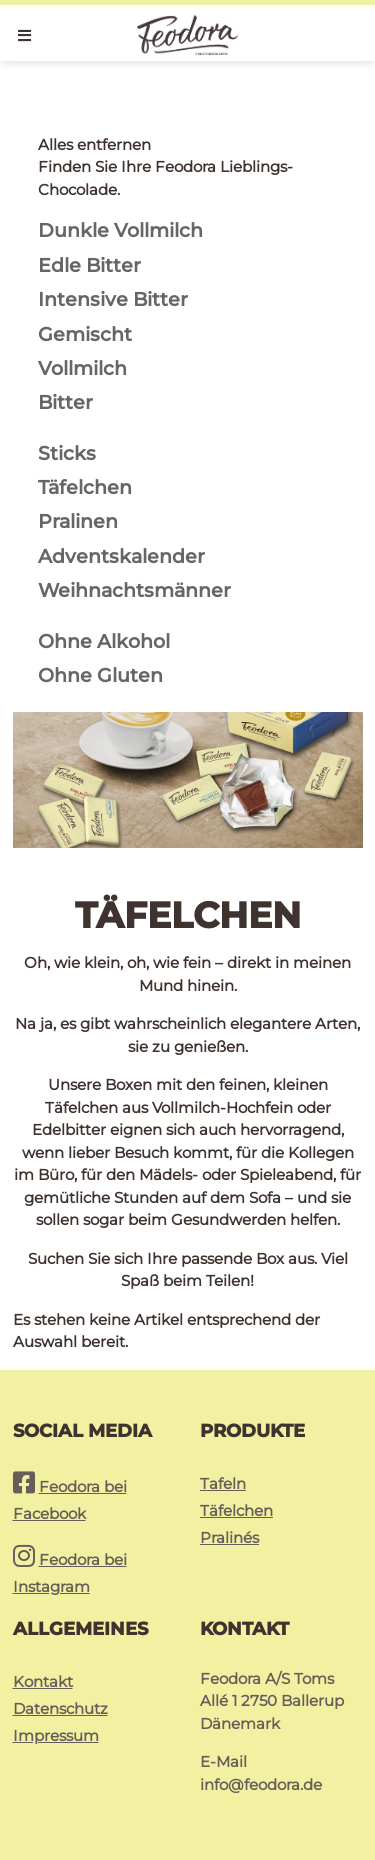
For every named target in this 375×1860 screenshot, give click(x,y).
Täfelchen (236, 1510)
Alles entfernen (94, 144)
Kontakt (43, 1681)
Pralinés (229, 1537)
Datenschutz (60, 1708)
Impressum (56, 1735)
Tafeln (223, 1483)
